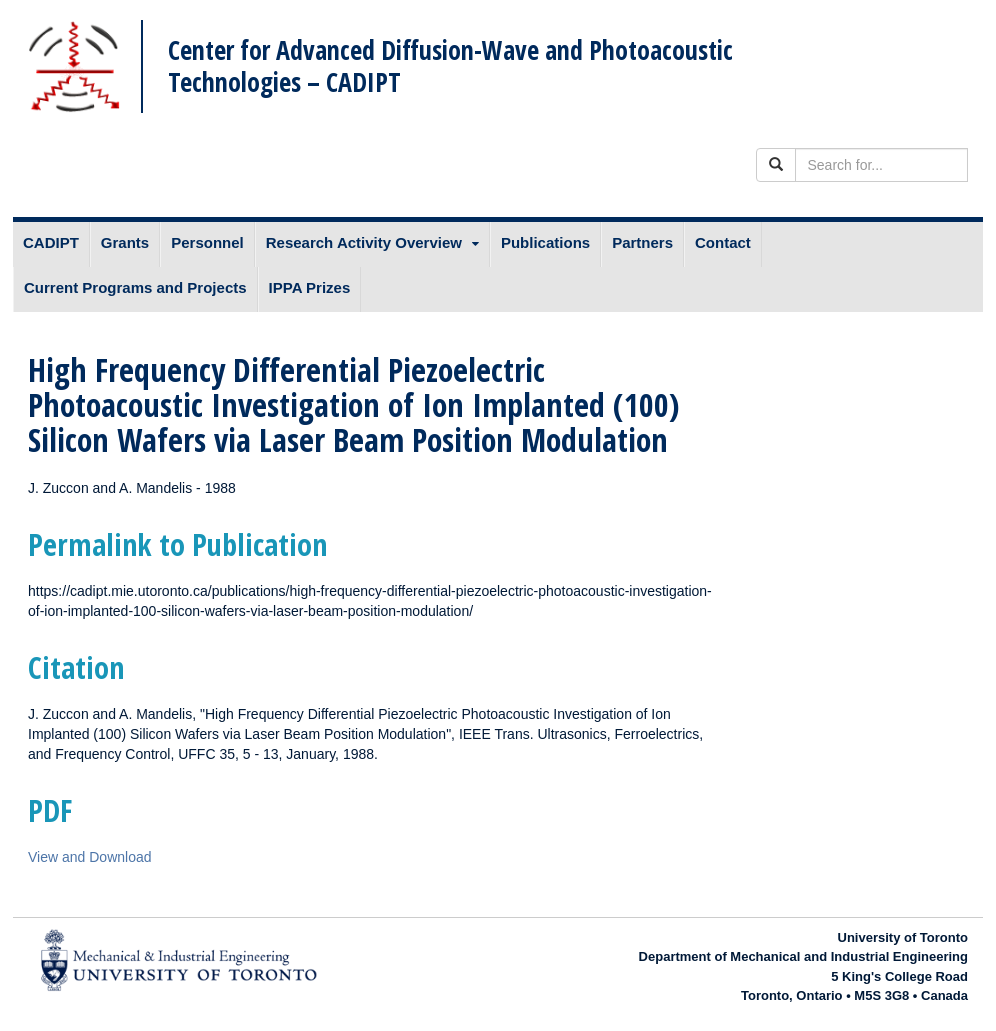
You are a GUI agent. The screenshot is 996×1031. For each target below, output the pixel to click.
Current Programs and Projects (135, 287)
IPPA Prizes (310, 287)
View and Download (90, 857)
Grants (125, 242)
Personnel (207, 242)
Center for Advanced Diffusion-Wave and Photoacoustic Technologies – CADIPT (450, 65)
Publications (545, 242)
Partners (642, 242)
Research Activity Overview (364, 242)
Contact (723, 242)
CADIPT (51, 242)
